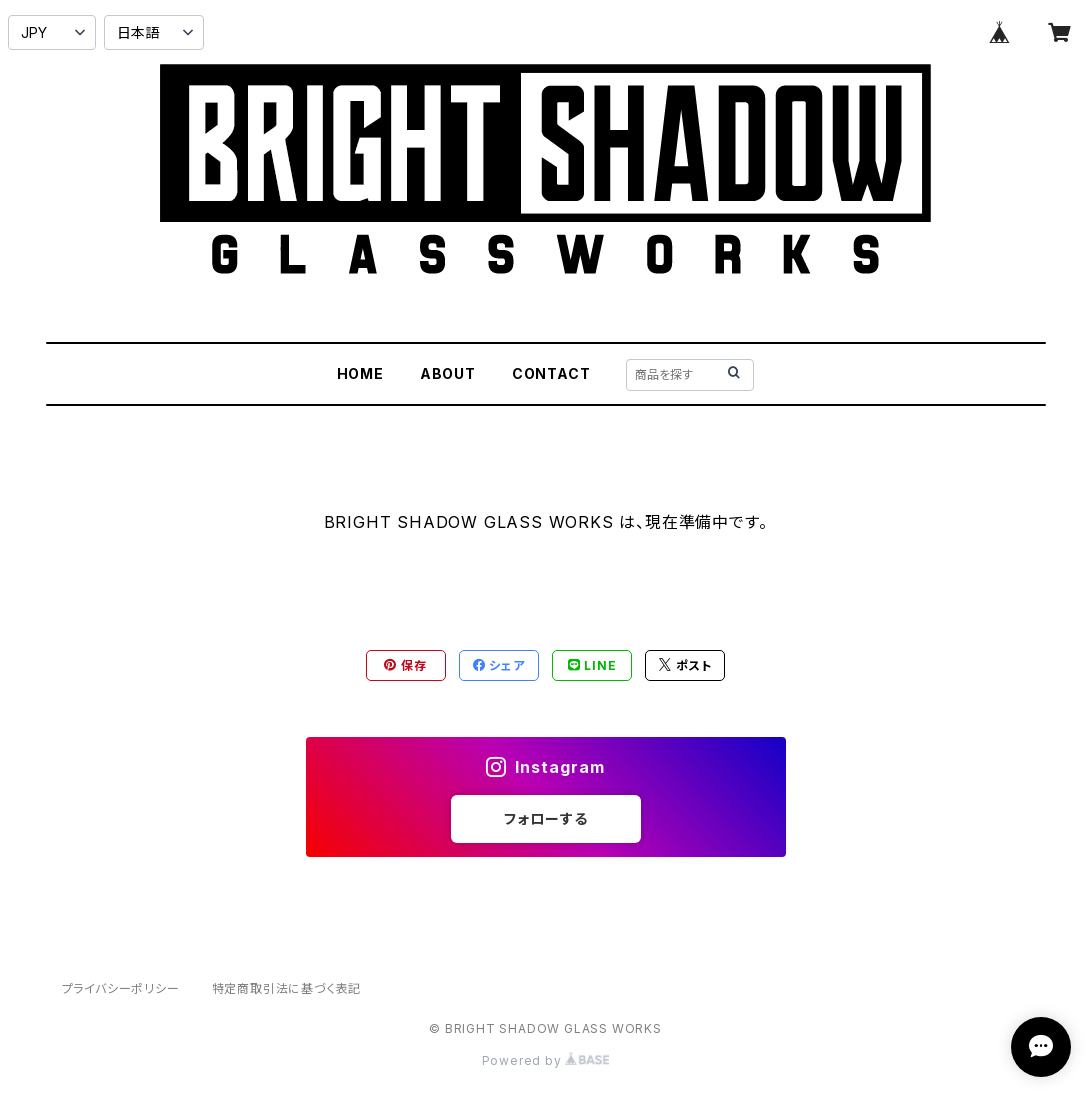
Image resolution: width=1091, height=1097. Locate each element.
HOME (360, 373)
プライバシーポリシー (121, 988)
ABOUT (448, 373)
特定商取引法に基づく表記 (287, 988)
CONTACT (551, 373)
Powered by (546, 1060)
